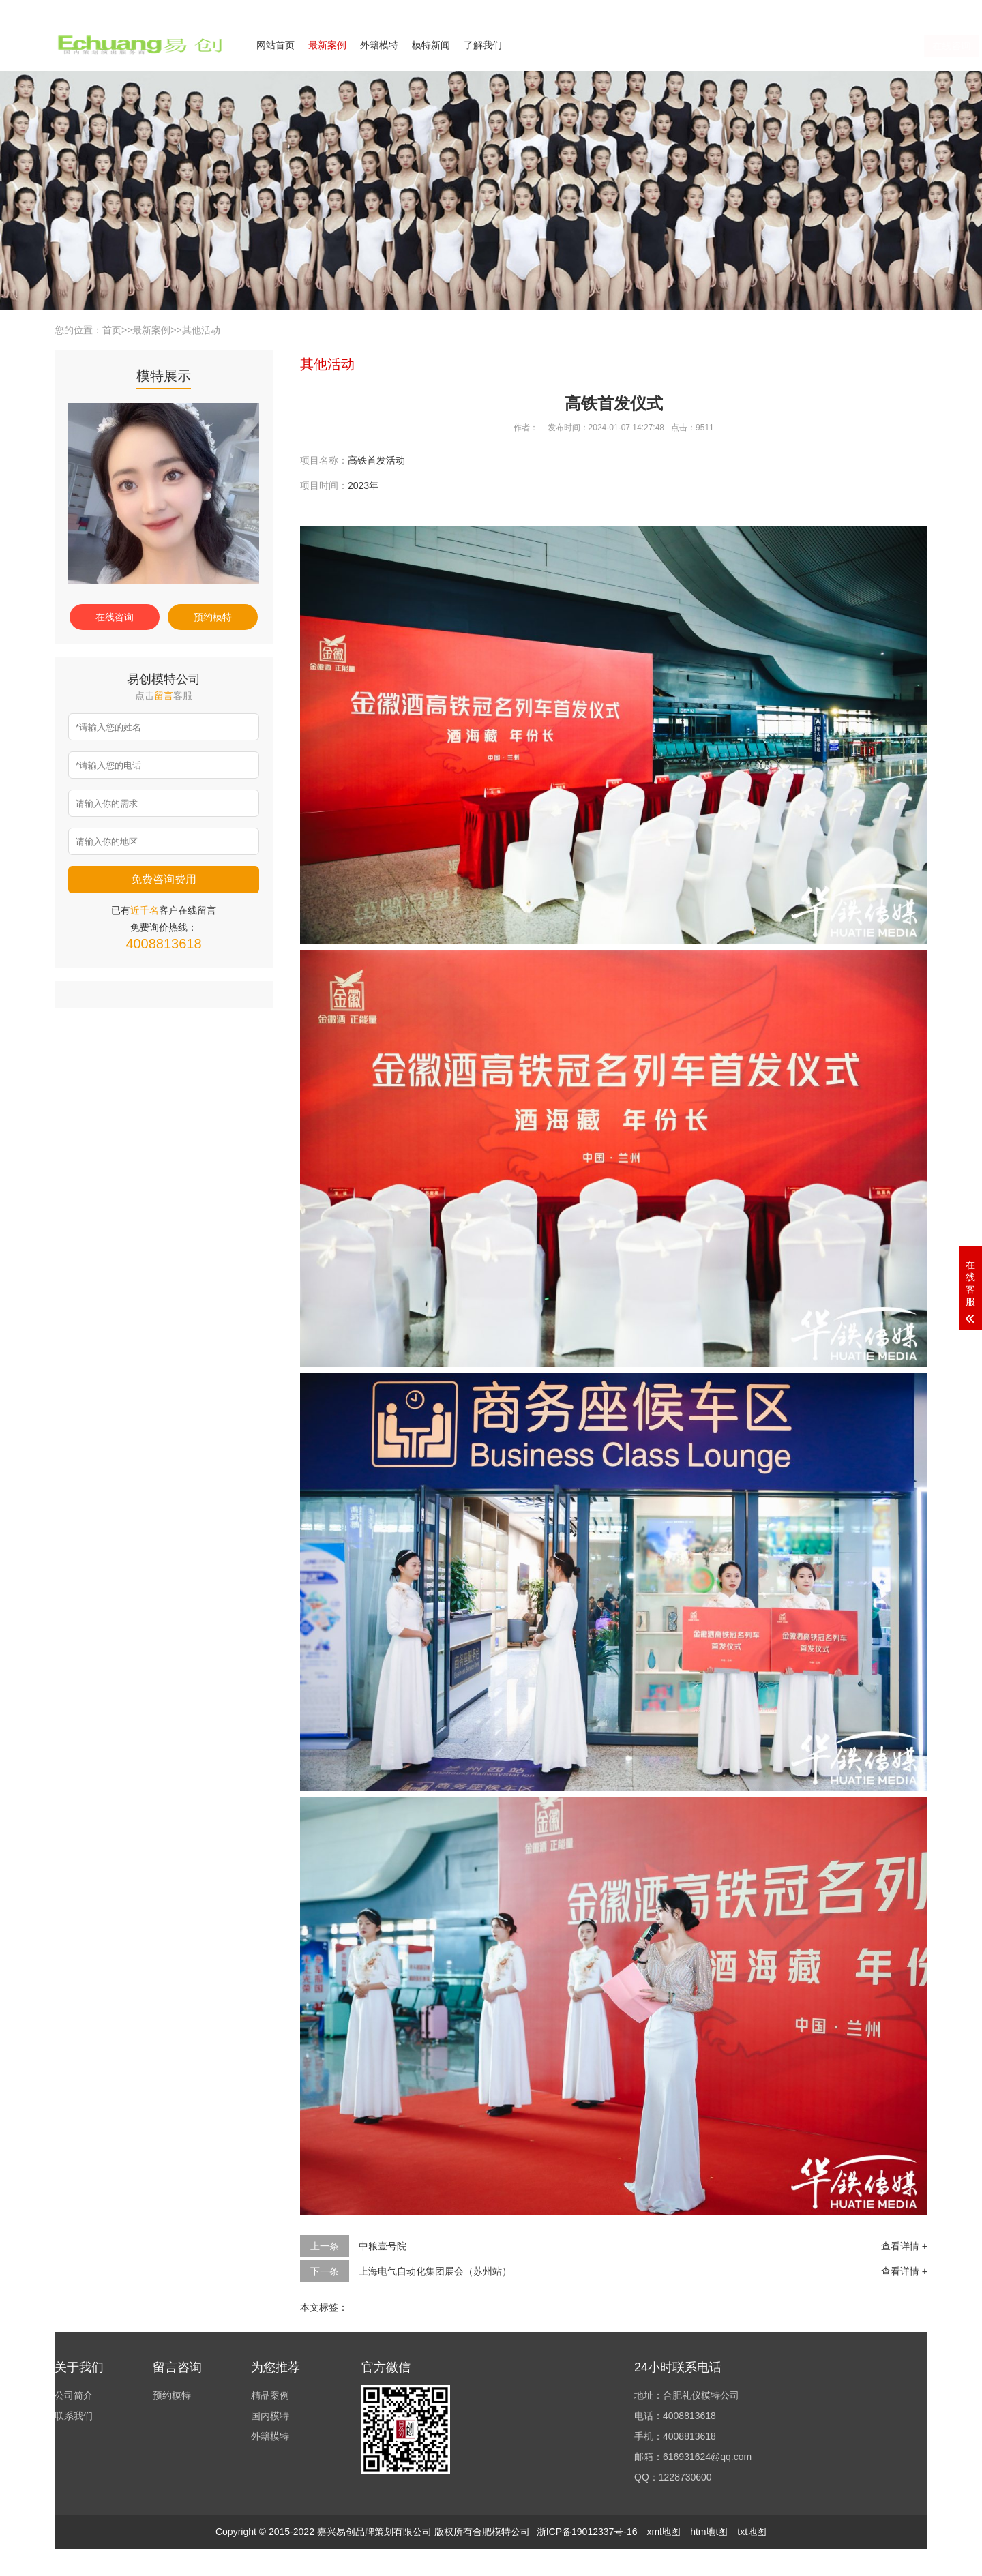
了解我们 (483, 45)
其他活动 (201, 330)
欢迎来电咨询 (902, 9)
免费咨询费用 (163, 879)
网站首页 (275, 45)
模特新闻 (431, 45)
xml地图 (663, 2531)
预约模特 (213, 617)
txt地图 (752, 2531)
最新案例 (327, 45)
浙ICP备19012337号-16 (587, 2531)
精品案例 (270, 2395)
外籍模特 (379, 45)
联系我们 (844, 9)
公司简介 (793, 9)
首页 (111, 330)
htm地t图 (709, 2531)
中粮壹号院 (382, 2246)
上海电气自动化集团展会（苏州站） (435, 2271)
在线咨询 (793, 45)
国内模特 (270, 2415)
